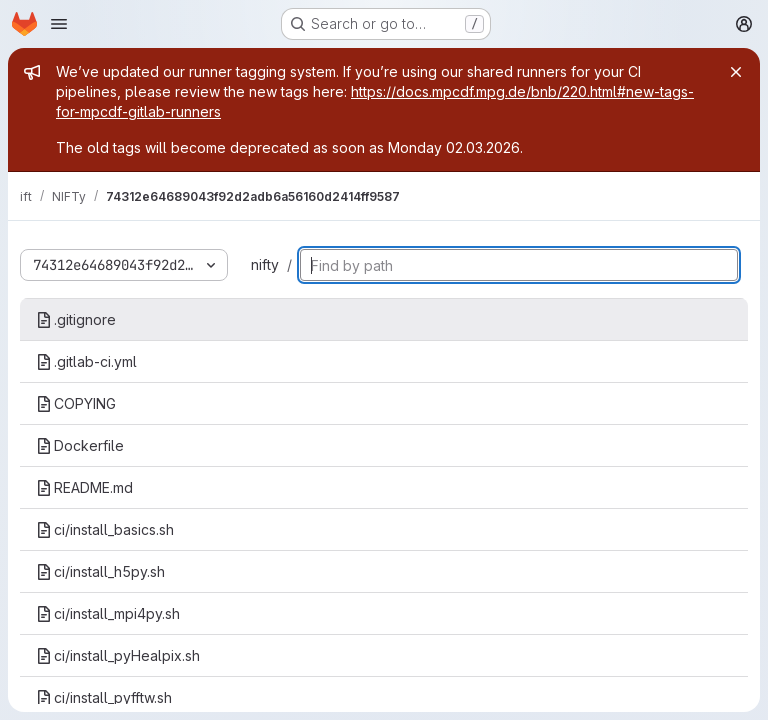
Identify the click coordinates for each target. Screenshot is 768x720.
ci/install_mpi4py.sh (108, 613)
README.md (84, 487)
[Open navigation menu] (59, 24)
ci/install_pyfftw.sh (104, 697)
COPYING (76, 403)
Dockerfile (80, 445)
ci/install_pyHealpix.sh (118, 655)
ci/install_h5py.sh (100, 571)
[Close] (736, 72)
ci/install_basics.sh (105, 529)
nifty (265, 264)
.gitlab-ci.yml (86, 361)
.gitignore (76, 319)
